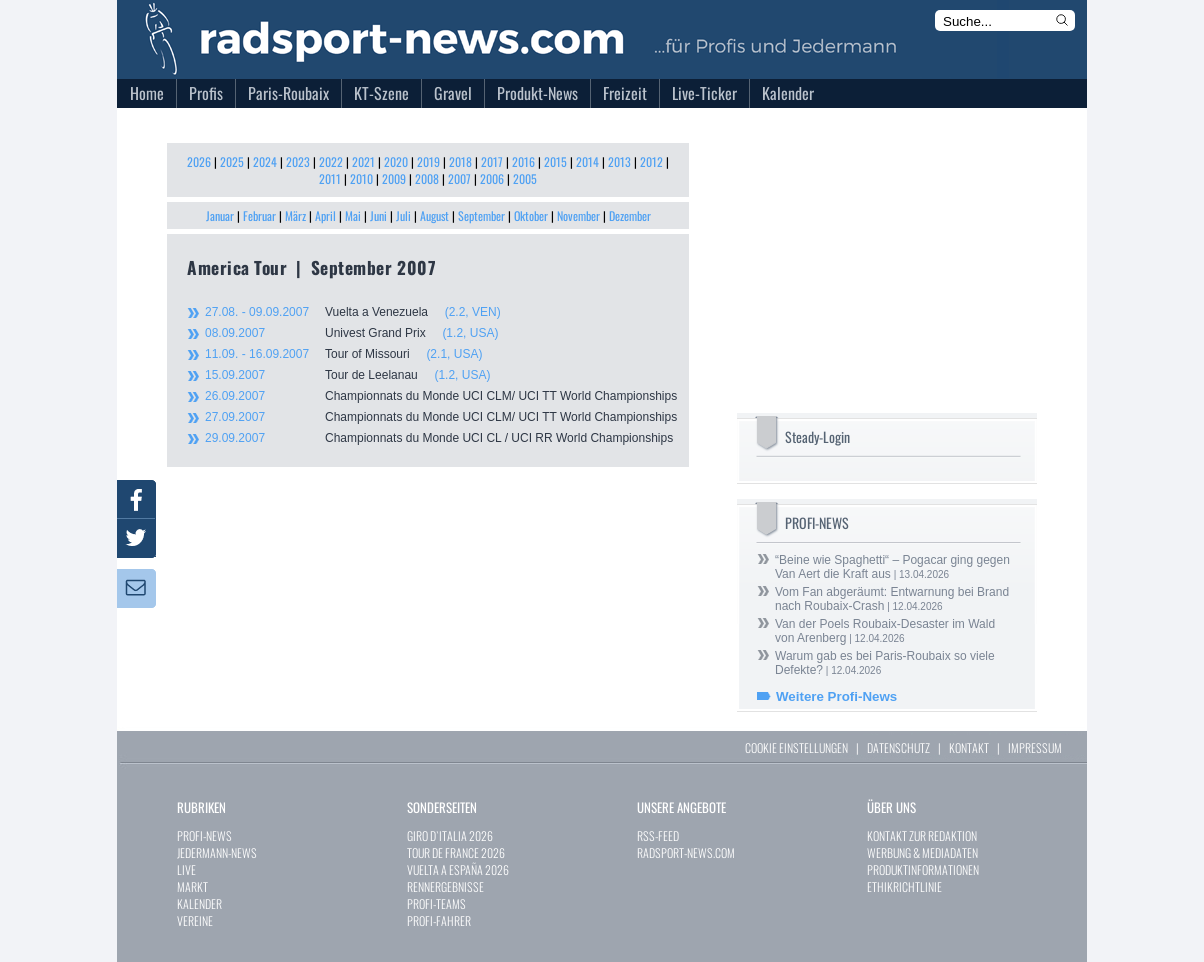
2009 (394, 178)
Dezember (630, 215)
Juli (403, 215)
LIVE (186, 869)
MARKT (192, 886)
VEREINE (195, 920)
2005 (525, 178)
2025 (232, 161)
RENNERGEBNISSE (445, 886)
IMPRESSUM (1035, 747)
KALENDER (199, 903)
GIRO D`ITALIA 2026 (450, 835)
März (295, 215)
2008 (427, 178)
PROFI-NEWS (204, 835)
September (481, 215)
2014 (587, 161)
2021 (363, 161)
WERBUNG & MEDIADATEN (922, 852)
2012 (651, 161)
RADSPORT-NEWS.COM (686, 852)
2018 (460, 161)
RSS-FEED (658, 835)
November (578, 215)
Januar (220, 215)
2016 (523, 161)
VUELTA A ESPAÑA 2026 (458, 869)
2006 (492, 178)
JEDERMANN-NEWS (217, 852)
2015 (555, 161)
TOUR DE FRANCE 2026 (456, 852)
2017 (492, 161)
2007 (459, 178)
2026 (199, 161)
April (325, 215)
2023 (298, 161)
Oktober (531, 215)
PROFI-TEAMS (436, 903)
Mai (353, 215)
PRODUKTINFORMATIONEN (923, 869)
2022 (331, 161)
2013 (619, 161)
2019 (428, 161)
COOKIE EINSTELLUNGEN (796, 747)
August (434, 215)
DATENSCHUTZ (898, 747)
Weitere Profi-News (836, 696)
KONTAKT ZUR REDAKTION (922, 835)
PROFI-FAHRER (439, 920)
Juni (378, 215)
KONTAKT (969, 747)
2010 (361, 178)
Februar (259, 215)
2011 (330, 178)
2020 (396, 161)
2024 (265, 161)
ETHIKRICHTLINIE (904, 886)
